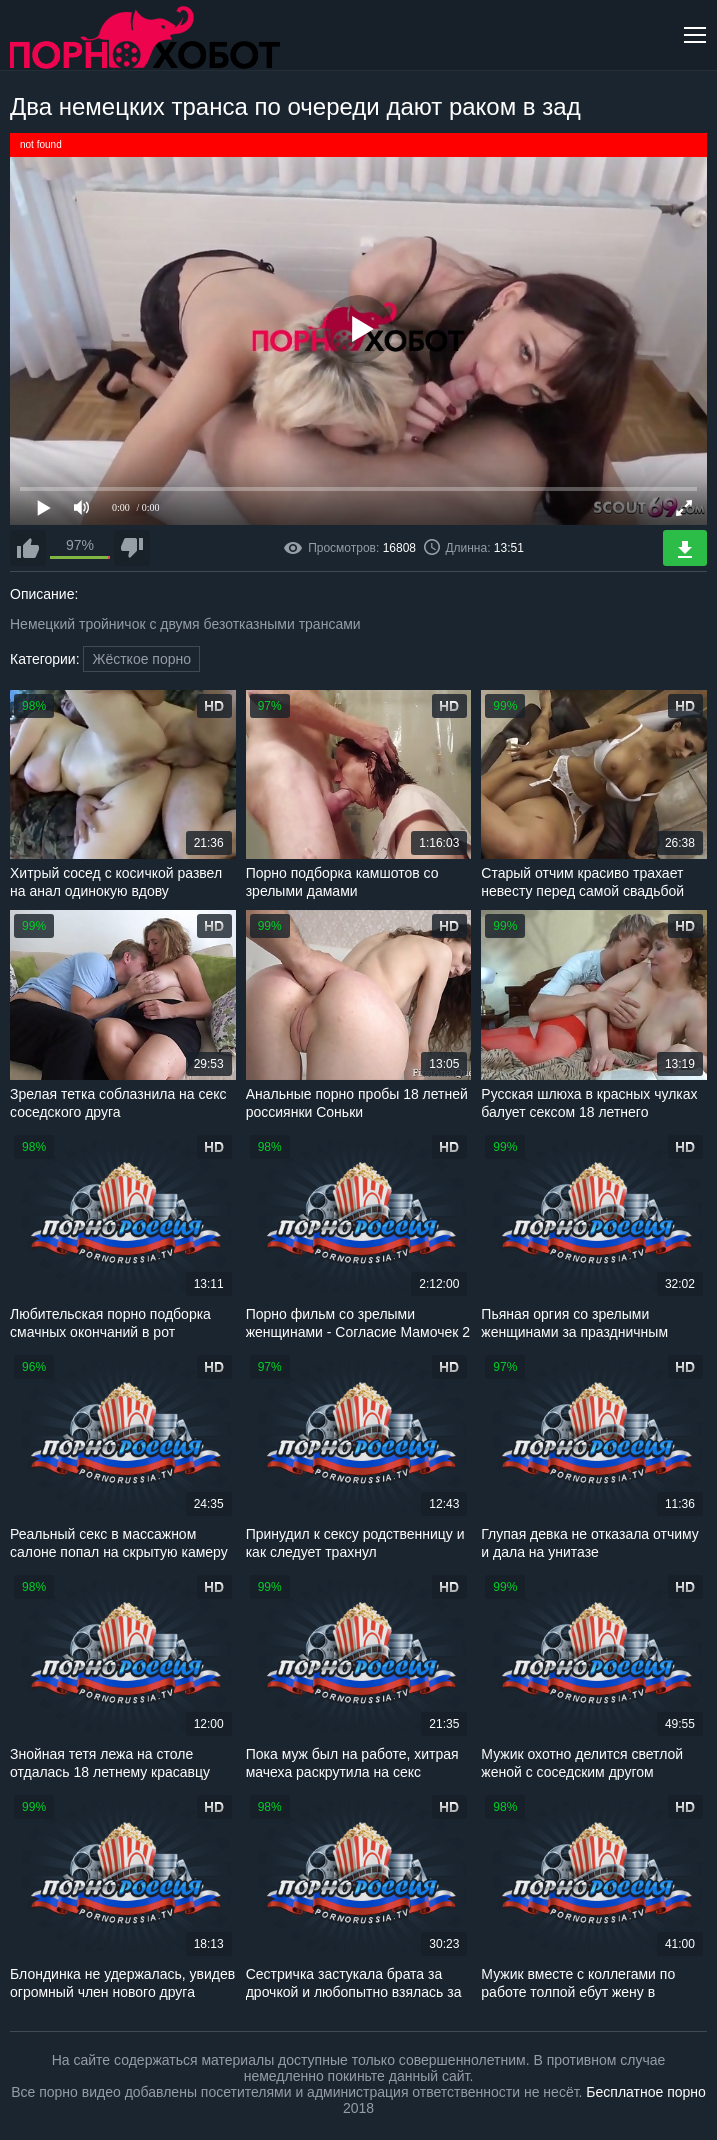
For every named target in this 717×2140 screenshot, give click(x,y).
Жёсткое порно (141, 659)
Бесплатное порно (645, 2092)
